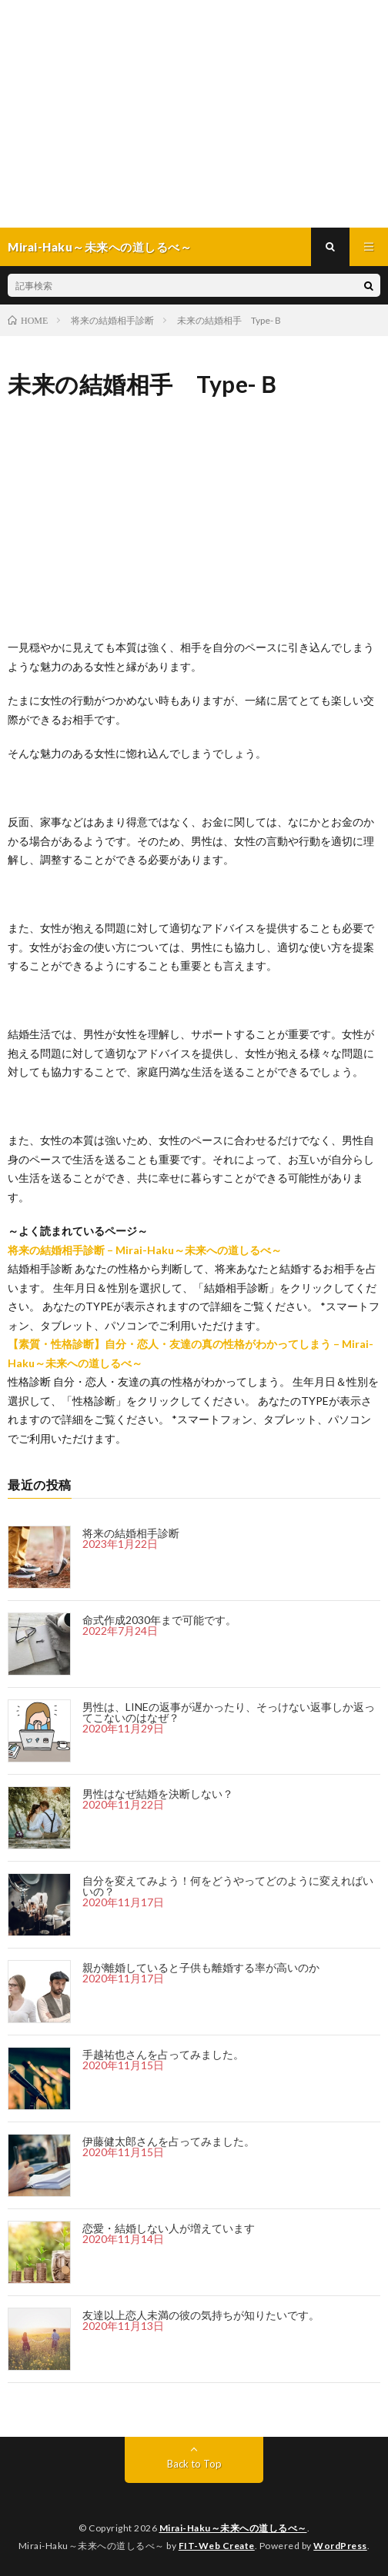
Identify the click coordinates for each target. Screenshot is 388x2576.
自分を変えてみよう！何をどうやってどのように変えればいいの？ (227, 1886)
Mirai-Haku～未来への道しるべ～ (233, 2528)
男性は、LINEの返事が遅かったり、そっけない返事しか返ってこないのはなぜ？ (228, 1712)
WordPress (340, 2545)
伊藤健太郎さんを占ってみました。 (168, 2141)
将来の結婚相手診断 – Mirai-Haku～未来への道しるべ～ (145, 1249)
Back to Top (194, 2464)
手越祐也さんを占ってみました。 (163, 2054)
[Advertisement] (194, 113)
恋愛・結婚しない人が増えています (168, 2228)
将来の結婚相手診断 (130, 1532)
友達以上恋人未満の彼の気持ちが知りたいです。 (200, 2314)
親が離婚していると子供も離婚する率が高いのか (200, 1967)
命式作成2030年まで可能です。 (159, 1619)
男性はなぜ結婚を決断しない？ (157, 1793)
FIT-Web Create (217, 2545)
